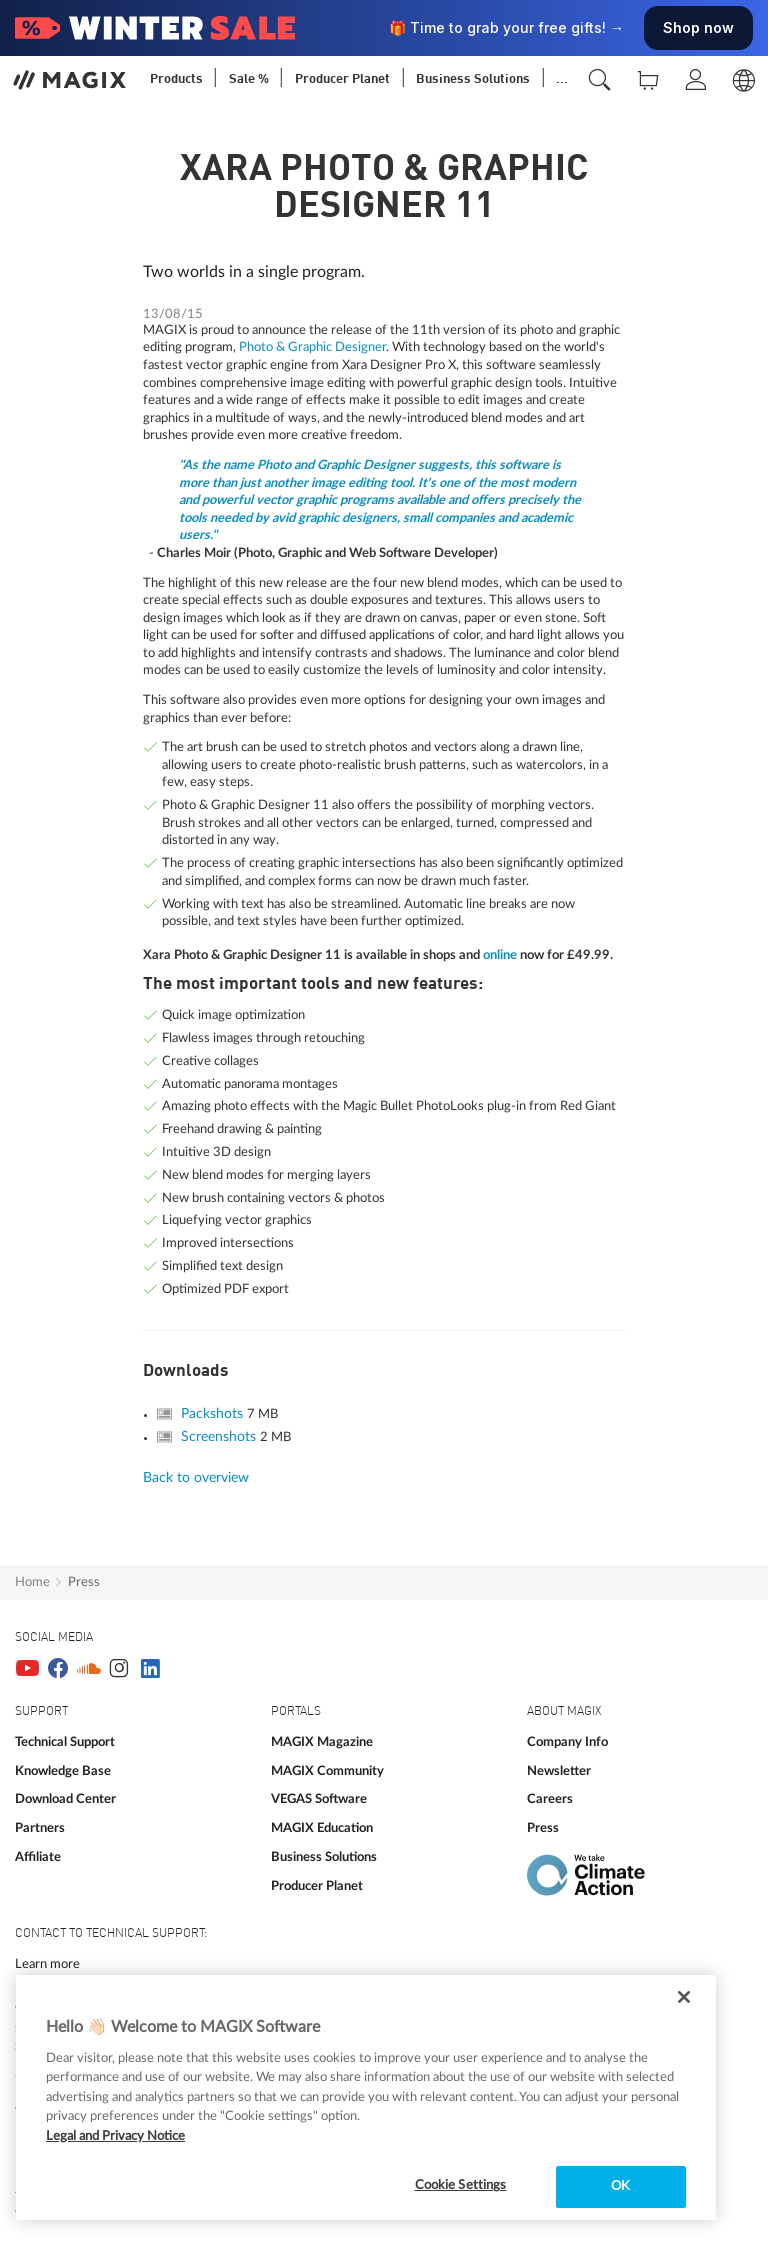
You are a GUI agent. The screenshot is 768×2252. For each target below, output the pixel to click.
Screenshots (220, 1437)
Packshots (214, 1414)
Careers (550, 1799)
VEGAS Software (319, 1799)
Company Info (567, 1742)
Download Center (65, 1799)
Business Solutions (324, 1857)
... (562, 79)
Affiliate (38, 1857)
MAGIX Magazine (322, 1742)
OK (620, 2186)
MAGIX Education (322, 1828)
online (500, 955)
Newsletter (559, 1771)
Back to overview (196, 1478)
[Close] (684, 1997)
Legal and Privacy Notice (115, 2136)
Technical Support (65, 1742)
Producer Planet (317, 1886)
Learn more (47, 1964)
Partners (40, 1828)
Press (84, 1582)
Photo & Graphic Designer (311, 347)
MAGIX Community (327, 1771)
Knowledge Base (63, 1771)
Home (32, 1582)
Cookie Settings (461, 2185)
